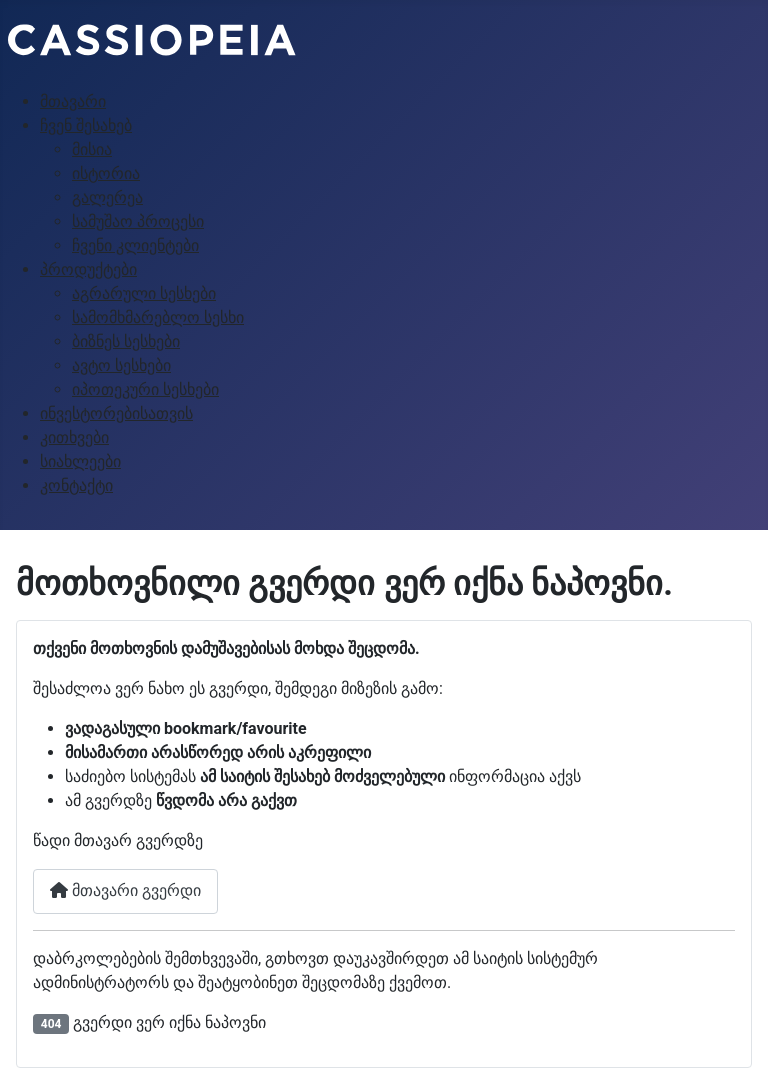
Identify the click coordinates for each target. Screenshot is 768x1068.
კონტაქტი (76, 485)
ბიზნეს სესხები (126, 341)
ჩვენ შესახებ (86, 125)
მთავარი (73, 101)
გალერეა (107, 197)
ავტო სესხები (121, 365)
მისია (92, 149)
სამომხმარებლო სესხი (158, 317)
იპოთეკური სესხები (145, 389)
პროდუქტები (88, 269)
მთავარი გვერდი (125, 890)
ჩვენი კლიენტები (135, 245)
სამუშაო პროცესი (138, 221)
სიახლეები (80, 461)
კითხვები (74, 437)
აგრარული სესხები (144, 293)
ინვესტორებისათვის (116, 413)
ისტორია (106, 173)
